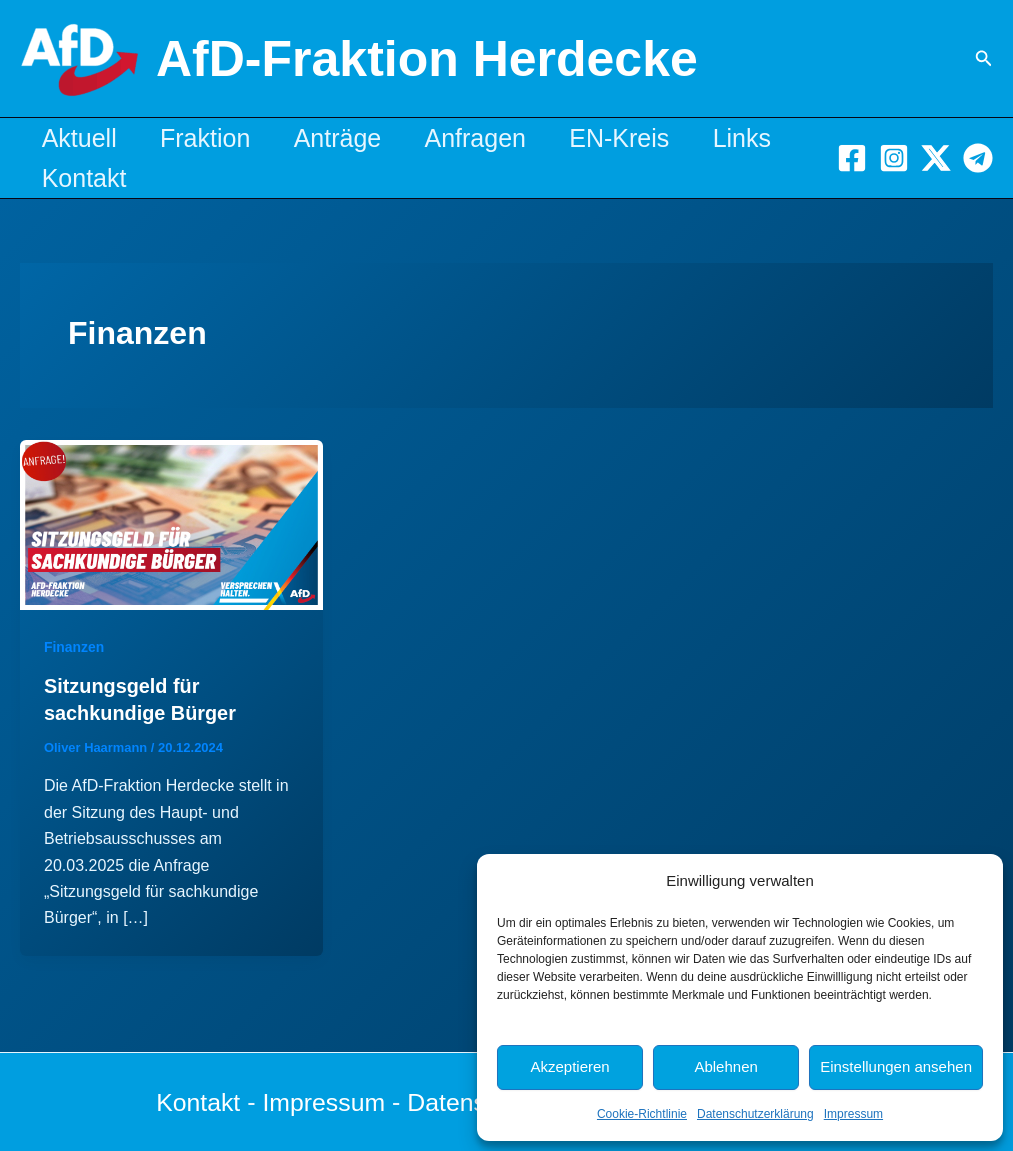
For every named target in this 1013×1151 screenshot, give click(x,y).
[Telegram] (978, 158)
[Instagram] (894, 158)
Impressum (853, 1114)
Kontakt (195, 178)
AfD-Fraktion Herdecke (427, 59)
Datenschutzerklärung (755, 1114)
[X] (936, 158)
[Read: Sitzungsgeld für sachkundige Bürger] (171, 523)
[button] (984, 59)
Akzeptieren (569, 1066)
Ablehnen (725, 1066)
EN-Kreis (649, 138)
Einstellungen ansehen (896, 1066)
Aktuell (82, 138)
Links (74, 178)
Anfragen (498, 138)
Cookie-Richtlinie (642, 1114)
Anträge (354, 138)
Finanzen (74, 647)
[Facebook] (852, 158)
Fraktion (215, 138)
